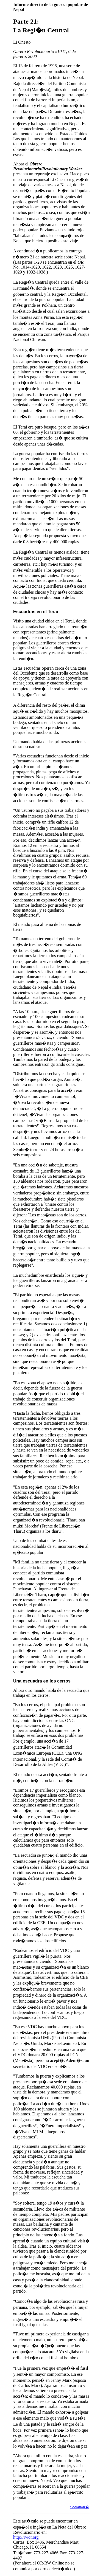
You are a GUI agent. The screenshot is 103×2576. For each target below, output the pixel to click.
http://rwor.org (26, 2537)
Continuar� (79, 2507)
